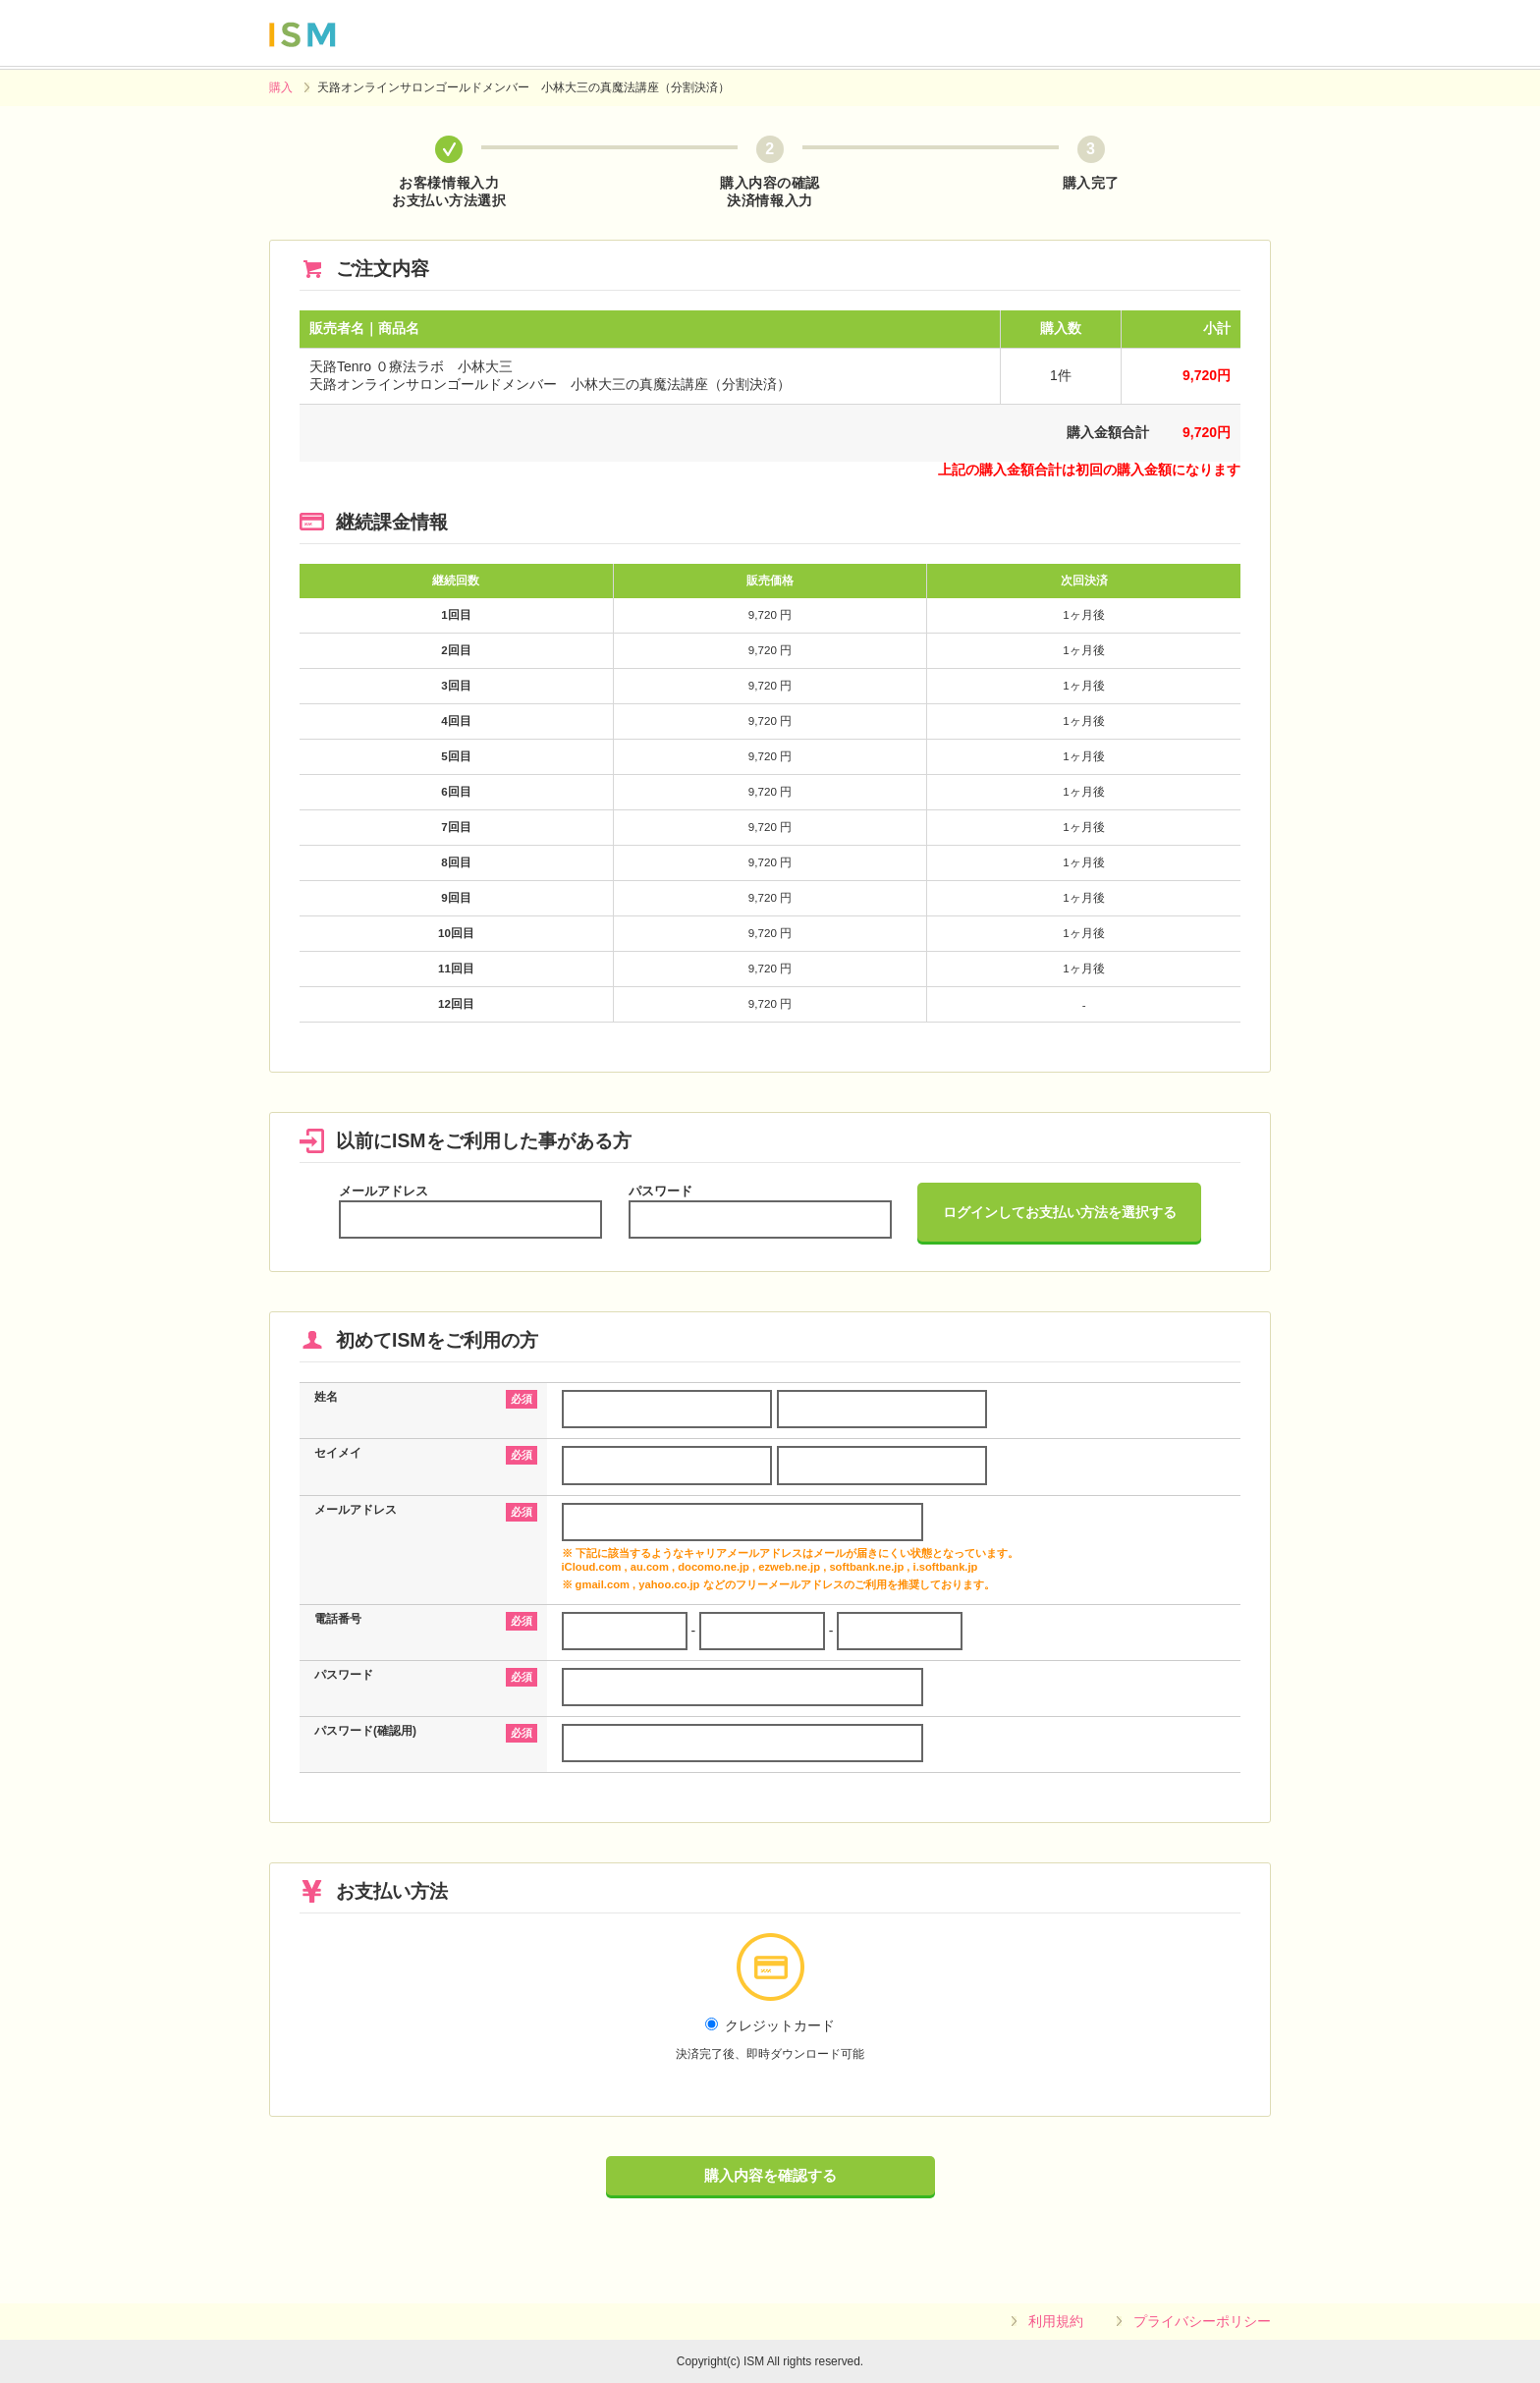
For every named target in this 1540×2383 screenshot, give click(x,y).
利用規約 (1055, 2321)
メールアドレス (383, 1191)
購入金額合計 (1108, 432)
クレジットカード (770, 2039)
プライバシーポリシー (1202, 2321)
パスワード (660, 1191)
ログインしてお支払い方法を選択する (1060, 1212)
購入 (281, 87)
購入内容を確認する (770, 2175)
